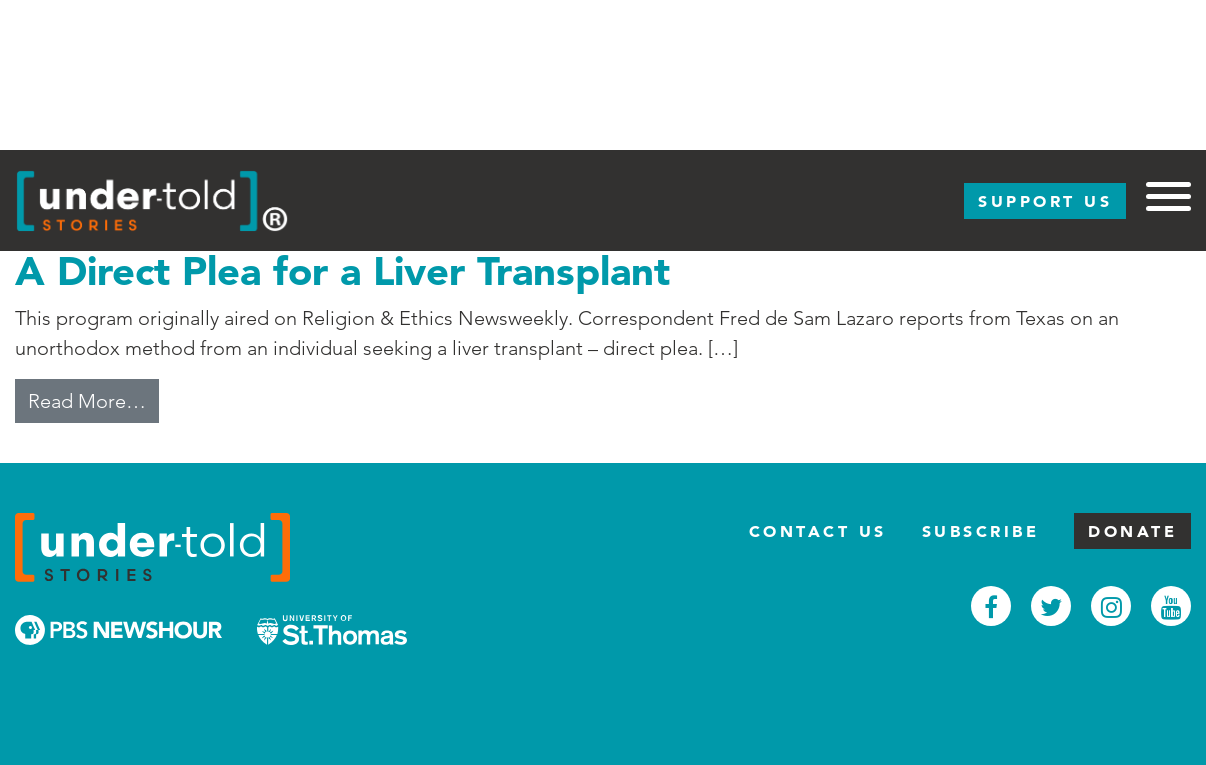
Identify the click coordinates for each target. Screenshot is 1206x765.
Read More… (93, 399)
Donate (1132, 531)
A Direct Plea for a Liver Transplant (342, 270)
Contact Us (818, 531)
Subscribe (981, 531)
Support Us (1045, 201)
